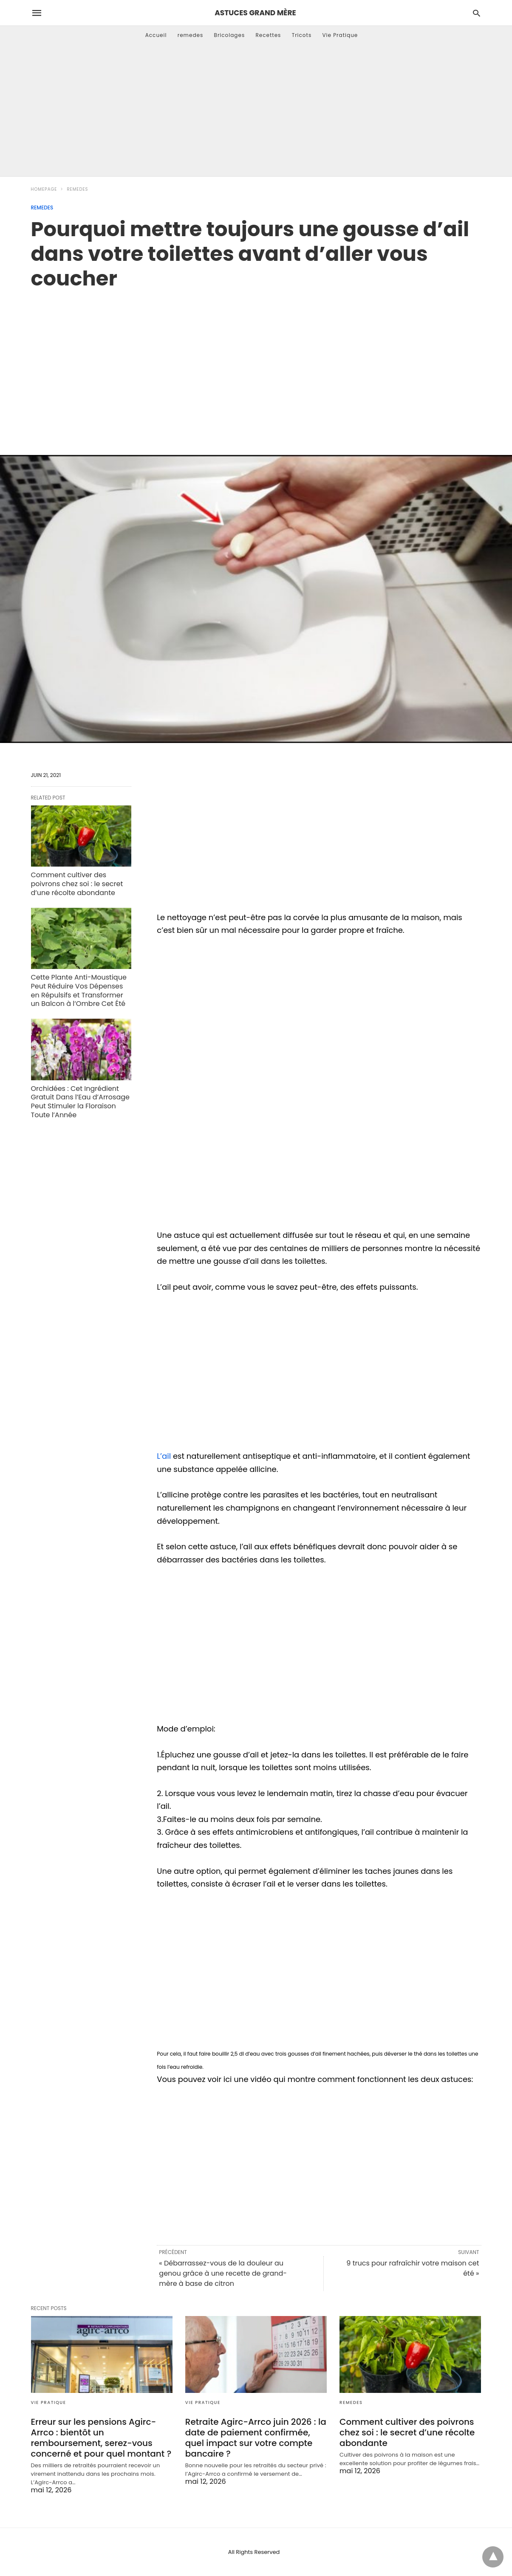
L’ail (165, 1456)
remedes (191, 35)
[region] (256, 363)
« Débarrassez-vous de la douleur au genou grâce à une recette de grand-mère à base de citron (223, 2273)
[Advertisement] (256, 112)
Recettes (268, 35)
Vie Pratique (340, 35)
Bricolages (229, 35)
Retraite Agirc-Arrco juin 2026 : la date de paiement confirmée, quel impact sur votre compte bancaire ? (255, 2438)
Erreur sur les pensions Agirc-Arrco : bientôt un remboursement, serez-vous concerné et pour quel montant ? (101, 2438)
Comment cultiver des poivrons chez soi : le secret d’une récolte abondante (77, 884)
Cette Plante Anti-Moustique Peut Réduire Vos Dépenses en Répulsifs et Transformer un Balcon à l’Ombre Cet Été (79, 990)
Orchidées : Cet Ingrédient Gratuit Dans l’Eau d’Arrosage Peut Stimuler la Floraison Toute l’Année (80, 1102)
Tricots (302, 35)
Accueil (156, 35)
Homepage (44, 189)
